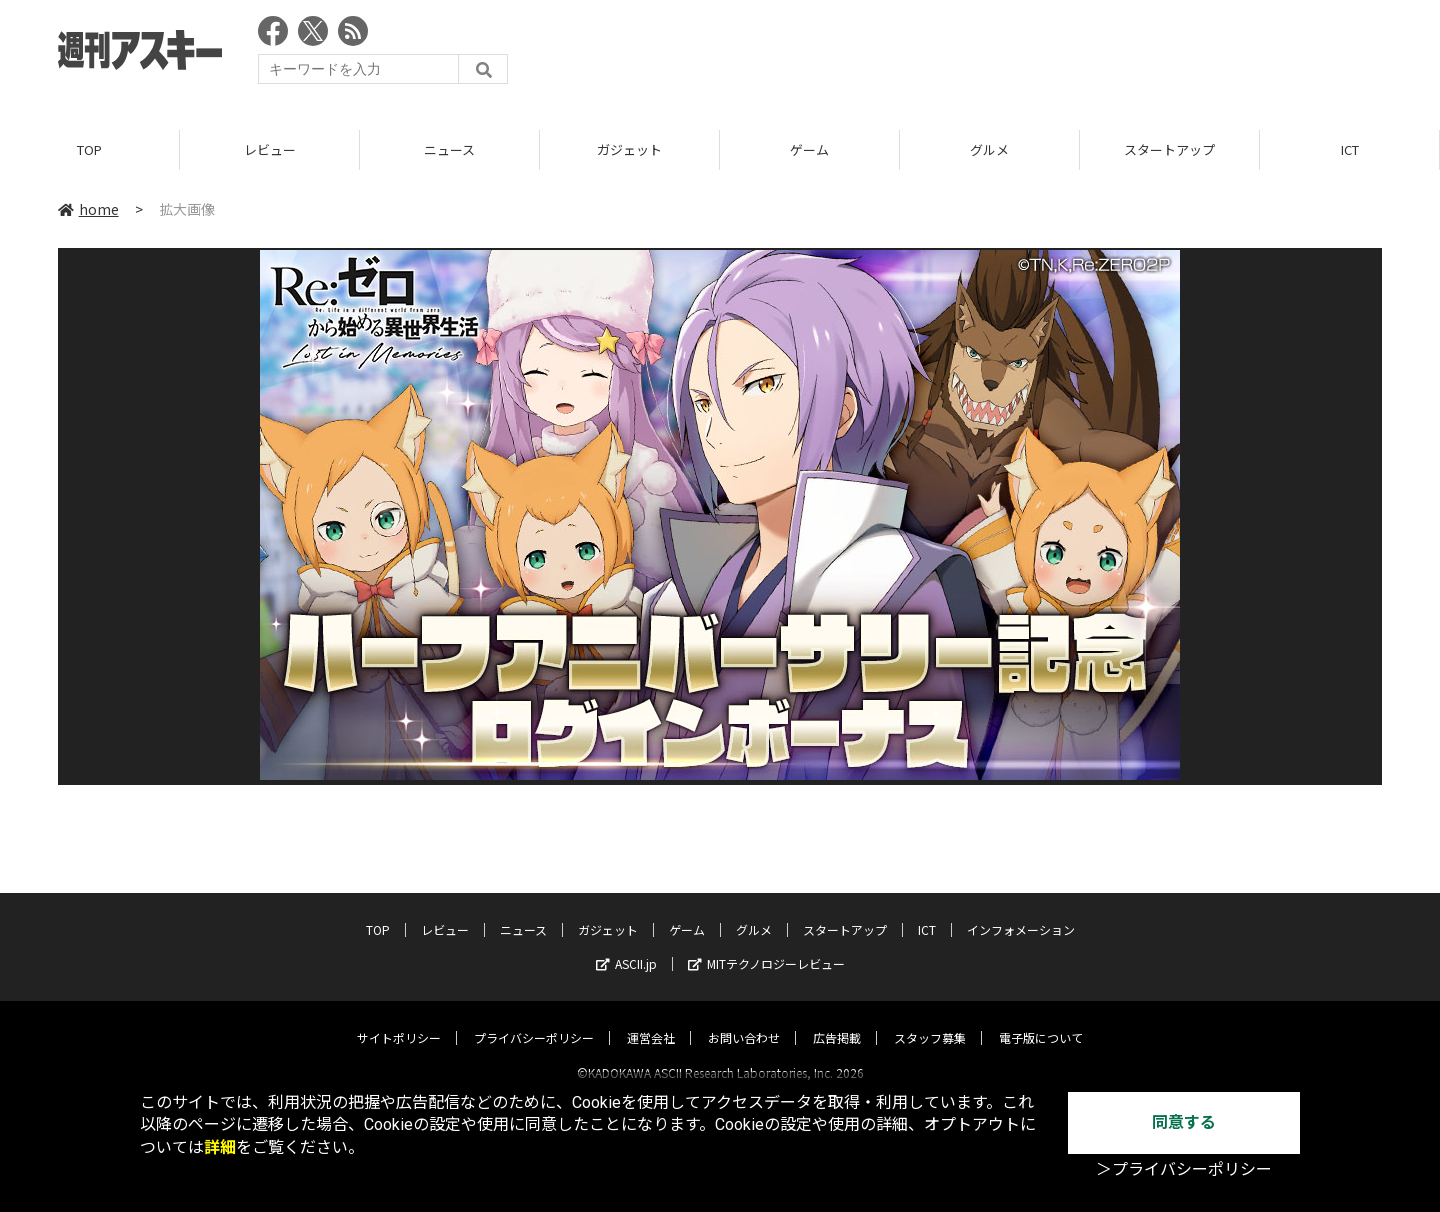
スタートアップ (1169, 149)
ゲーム (809, 149)
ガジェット (629, 149)
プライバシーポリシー (534, 1019)
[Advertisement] (1018, 55)
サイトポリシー (399, 1019)
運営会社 (651, 1019)
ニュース (449, 149)
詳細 (220, 1147)
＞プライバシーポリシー (1184, 1169)
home (88, 209)
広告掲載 (837, 1019)
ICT (1350, 149)
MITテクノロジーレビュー (766, 945)
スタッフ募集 (930, 1019)
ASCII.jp (626, 945)
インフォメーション (1021, 911)
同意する (1184, 1122)
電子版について (1041, 1019)
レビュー (270, 149)
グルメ (989, 149)
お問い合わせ (744, 1019)
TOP (89, 149)
